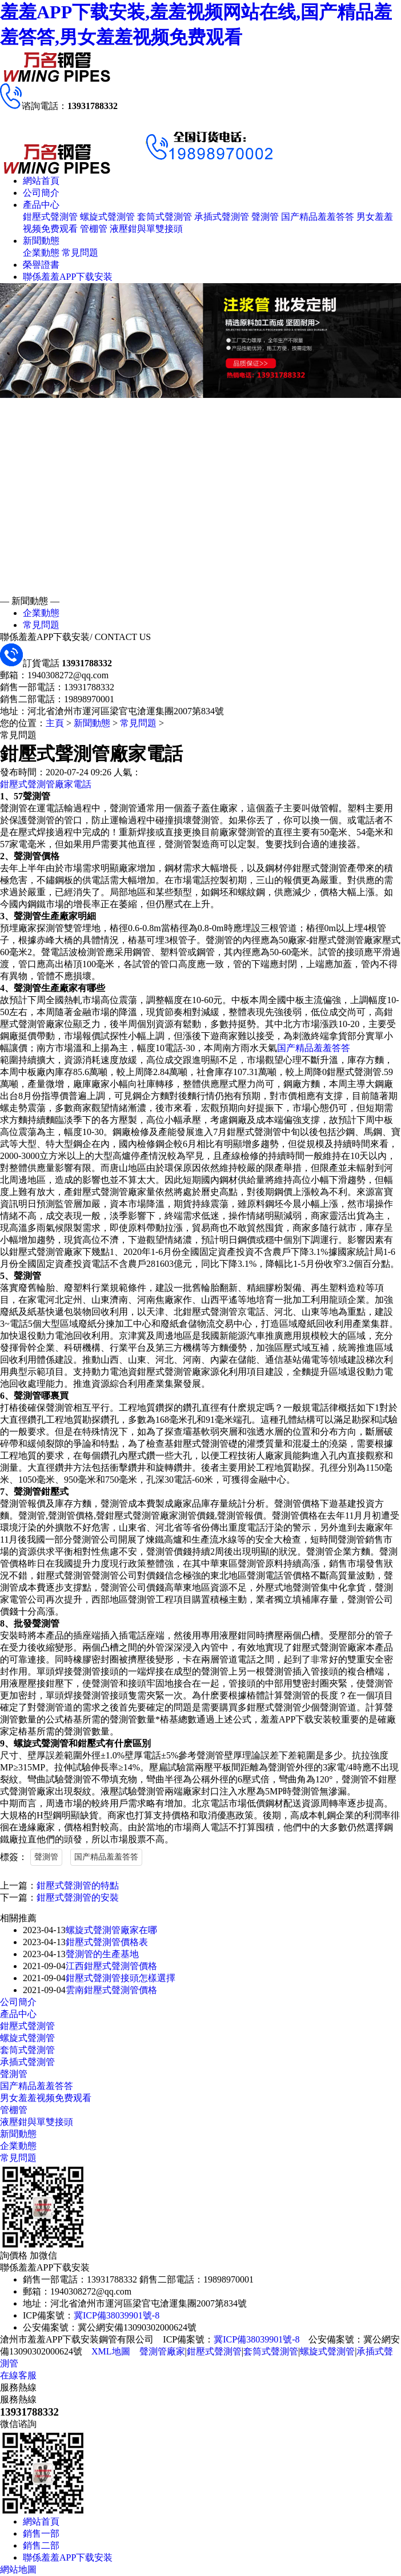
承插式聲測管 (221, 217)
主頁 (55, 723)
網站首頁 (41, 181)
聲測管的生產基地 (102, 1954)
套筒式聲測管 (164, 217)
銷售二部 (41, 2545)
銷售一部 (41, 2533)
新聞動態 (41, 240)
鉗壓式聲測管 (50, 217)
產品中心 (41, 205)
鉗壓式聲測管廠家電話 (45, 784)
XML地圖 (110, 2351)
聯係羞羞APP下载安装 (68, 276)
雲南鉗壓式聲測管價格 (111, 1990)
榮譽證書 (41, 264)
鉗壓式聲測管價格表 (107, 1942)
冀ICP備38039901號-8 (116, 2315)
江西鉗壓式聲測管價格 (111, 1966)
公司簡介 (41, 193)
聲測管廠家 (162, 2351)
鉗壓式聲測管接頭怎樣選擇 (120, 1978)
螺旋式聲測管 (107, 217)
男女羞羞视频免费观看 (45, 2098)
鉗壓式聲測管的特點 (78, 1885)
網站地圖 (18, 2569)
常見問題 (80, 252)
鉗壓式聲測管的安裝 (78, 1897)
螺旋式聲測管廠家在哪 (111, 1930)
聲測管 (265, 217)
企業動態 (41, 252)
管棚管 (93, 229)
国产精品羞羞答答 (317, 217)
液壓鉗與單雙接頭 (146, 229)
